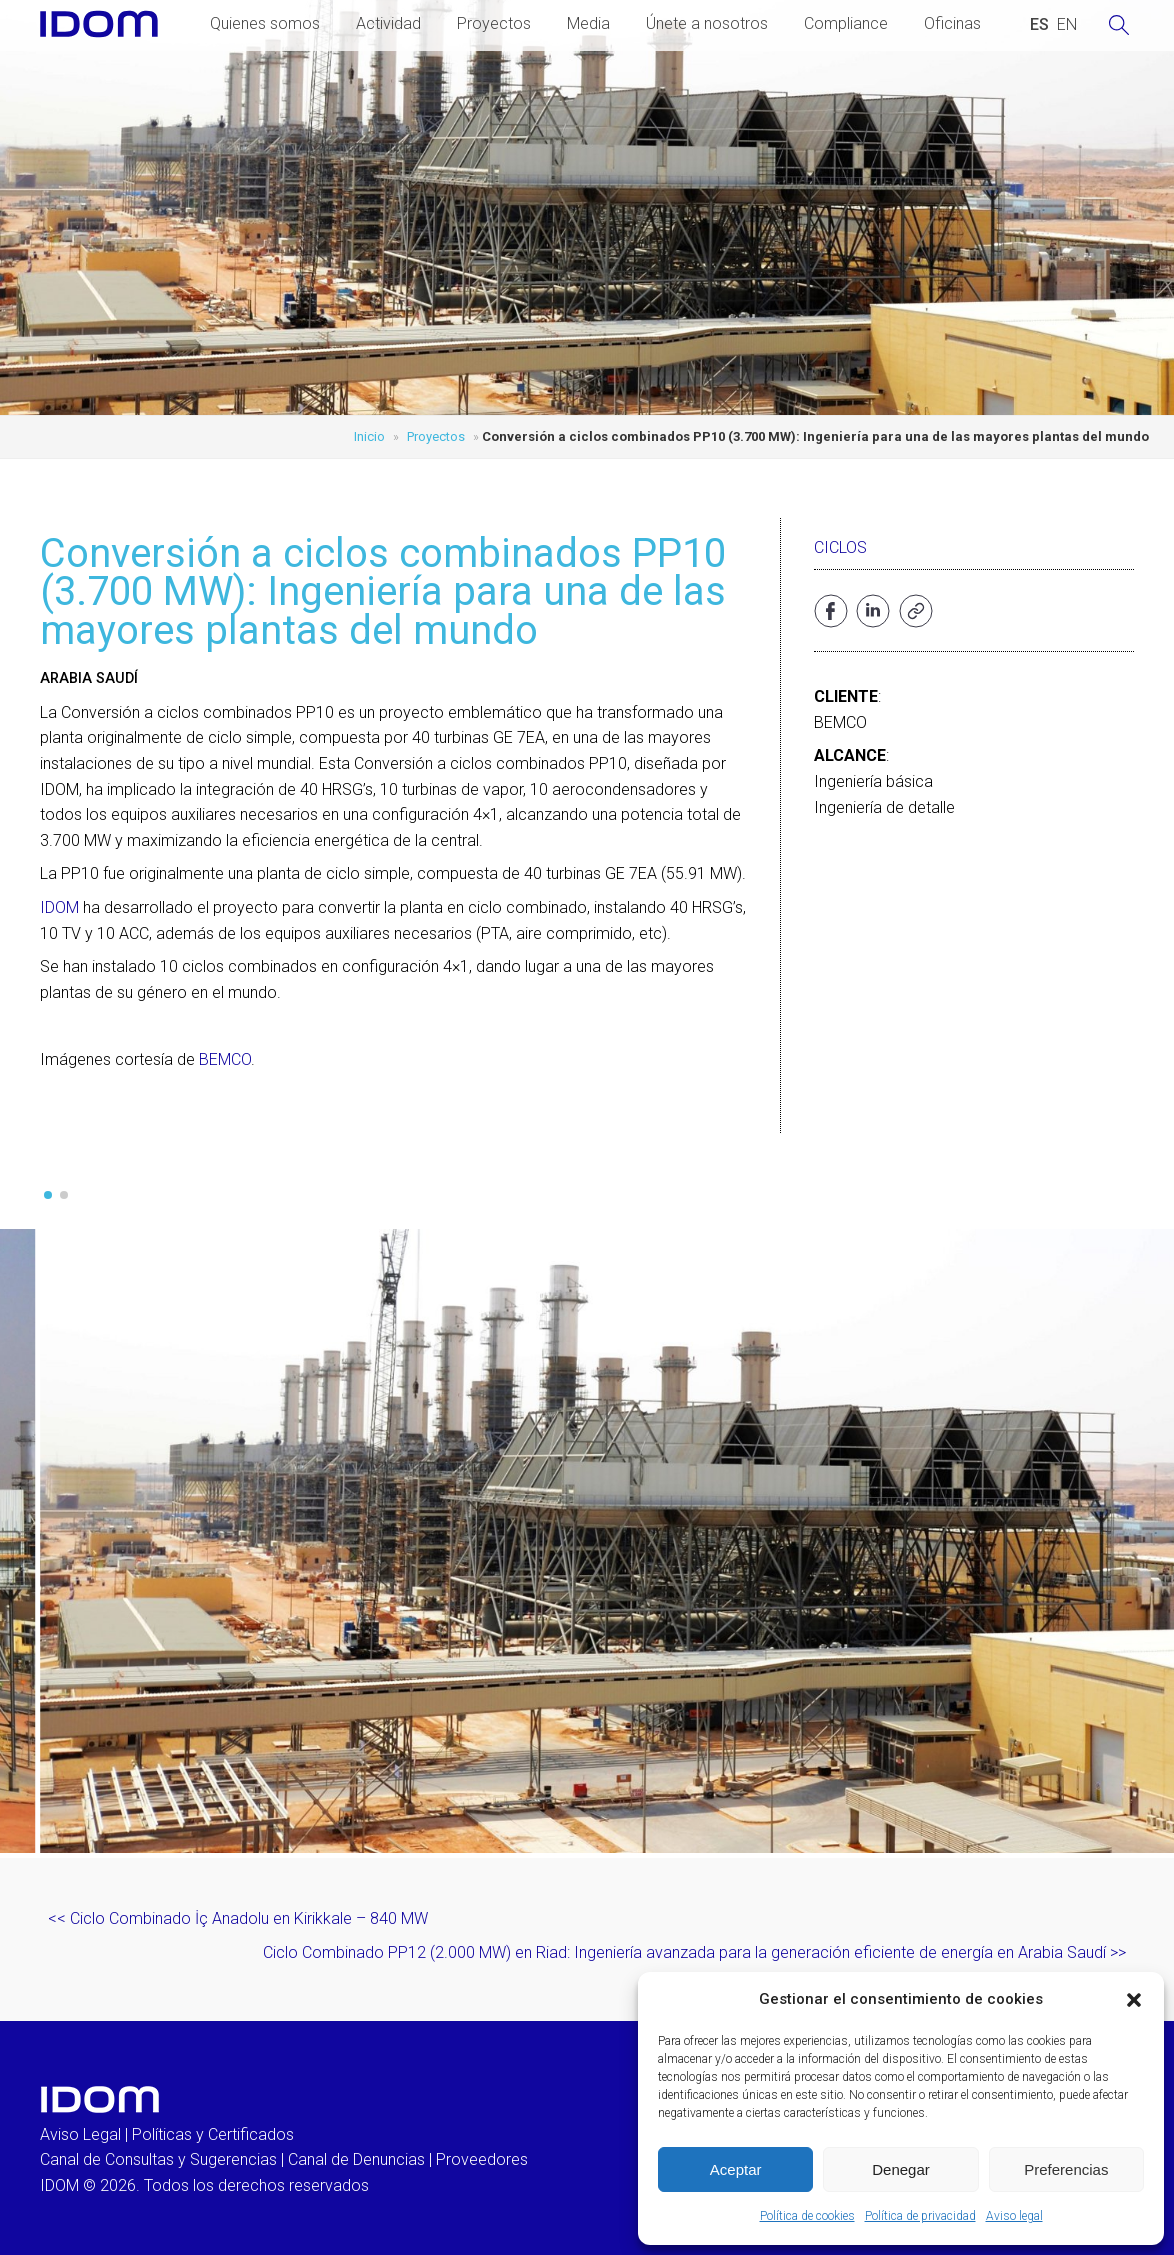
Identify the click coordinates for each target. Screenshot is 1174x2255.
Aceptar (736, 2169)
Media (588, 23)
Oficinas (952, 23)
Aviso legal (1014, 2216)
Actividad (388, 23)
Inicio (369, 436)
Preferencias (1066, 2169)
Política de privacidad (920, 2216)
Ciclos (840, 547)
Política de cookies (807, 2216)
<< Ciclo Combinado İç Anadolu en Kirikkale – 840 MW (238, 1918)
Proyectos (494, 23)
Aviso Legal (80, 2134)
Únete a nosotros (707, 23)
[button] (1134, 2000)
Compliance (846, 23)
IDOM (59, 907)
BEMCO (225, 1059)
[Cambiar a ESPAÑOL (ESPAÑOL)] (1039, 25)
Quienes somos (265, 23)
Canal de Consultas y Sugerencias (158, 2159)
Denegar (901, 2169)
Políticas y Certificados (213, 2134)
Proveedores (482, 2159)
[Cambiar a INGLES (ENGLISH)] (1067, 25)
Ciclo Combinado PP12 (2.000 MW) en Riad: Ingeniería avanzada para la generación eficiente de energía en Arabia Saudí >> (694, 1952)
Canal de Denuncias (356, 2159)
